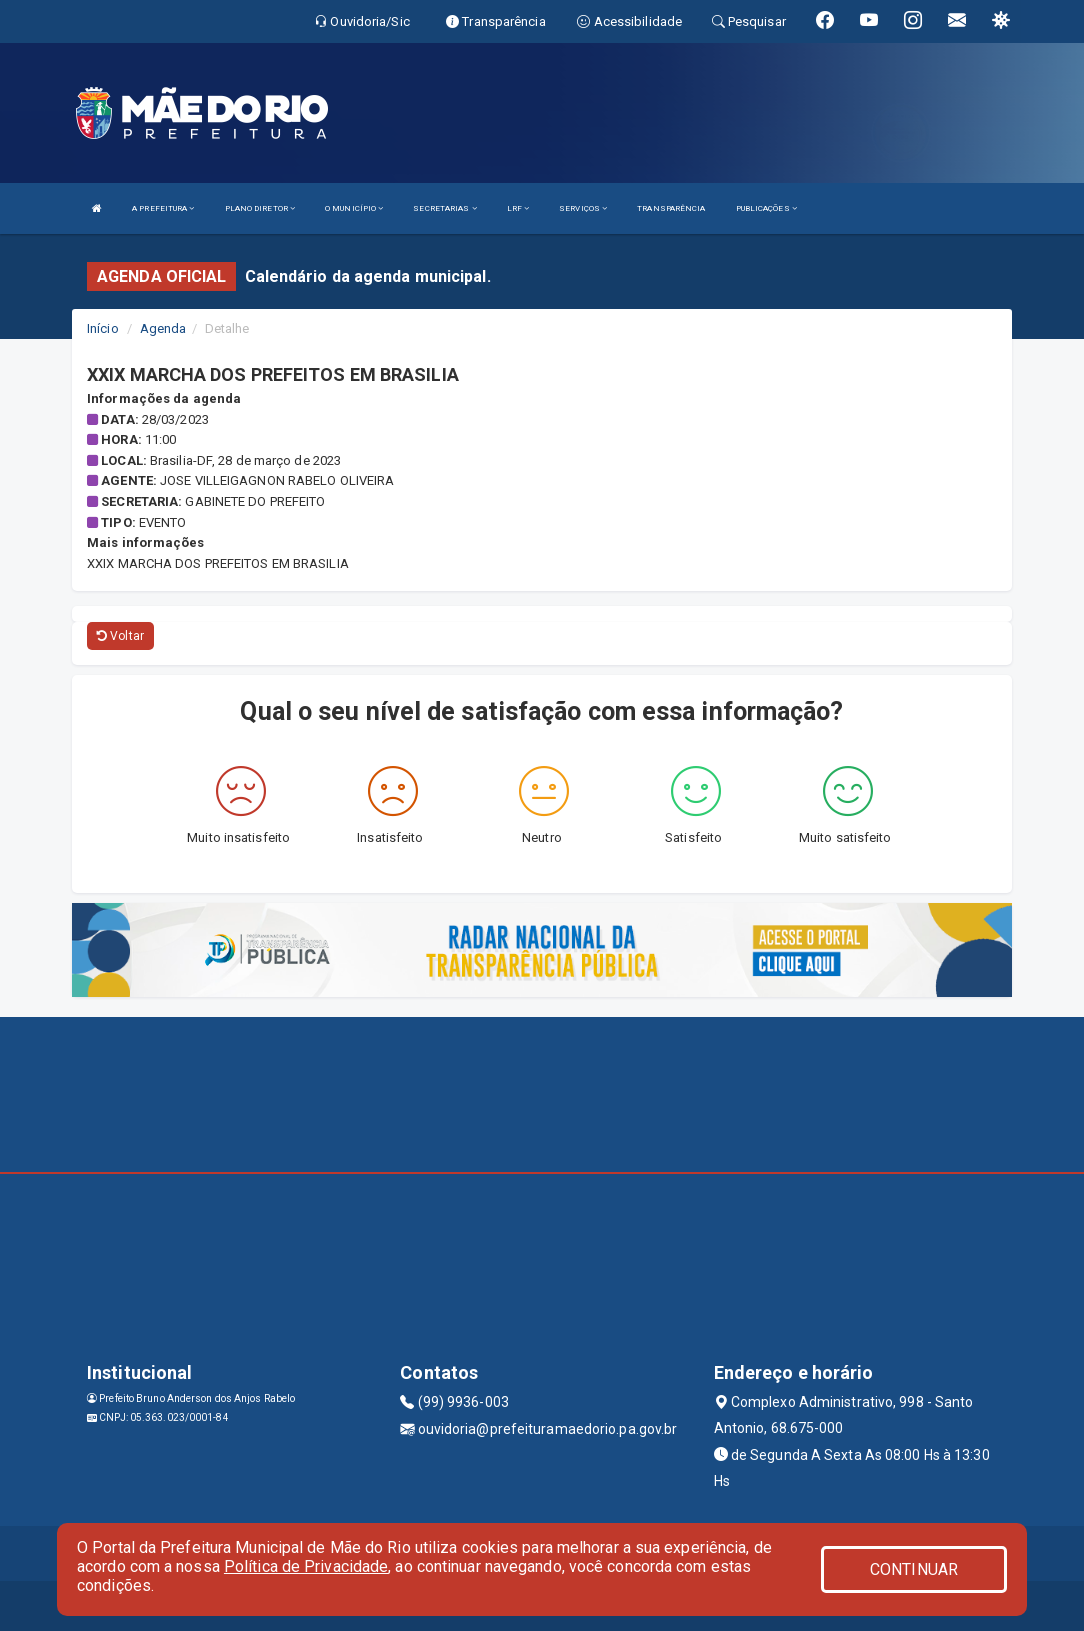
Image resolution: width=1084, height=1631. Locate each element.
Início (103, 328)
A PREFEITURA (163, 208)
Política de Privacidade (306, 1566)
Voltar (120, 636)
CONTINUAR (914, 1569)
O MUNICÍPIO (354, 208)
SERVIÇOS (583, 208)
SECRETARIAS (444, 208)
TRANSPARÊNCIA (671, 208)
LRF (518, 208)
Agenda (163, 328)
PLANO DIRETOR (260, 208)
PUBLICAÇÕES (766, 208)
